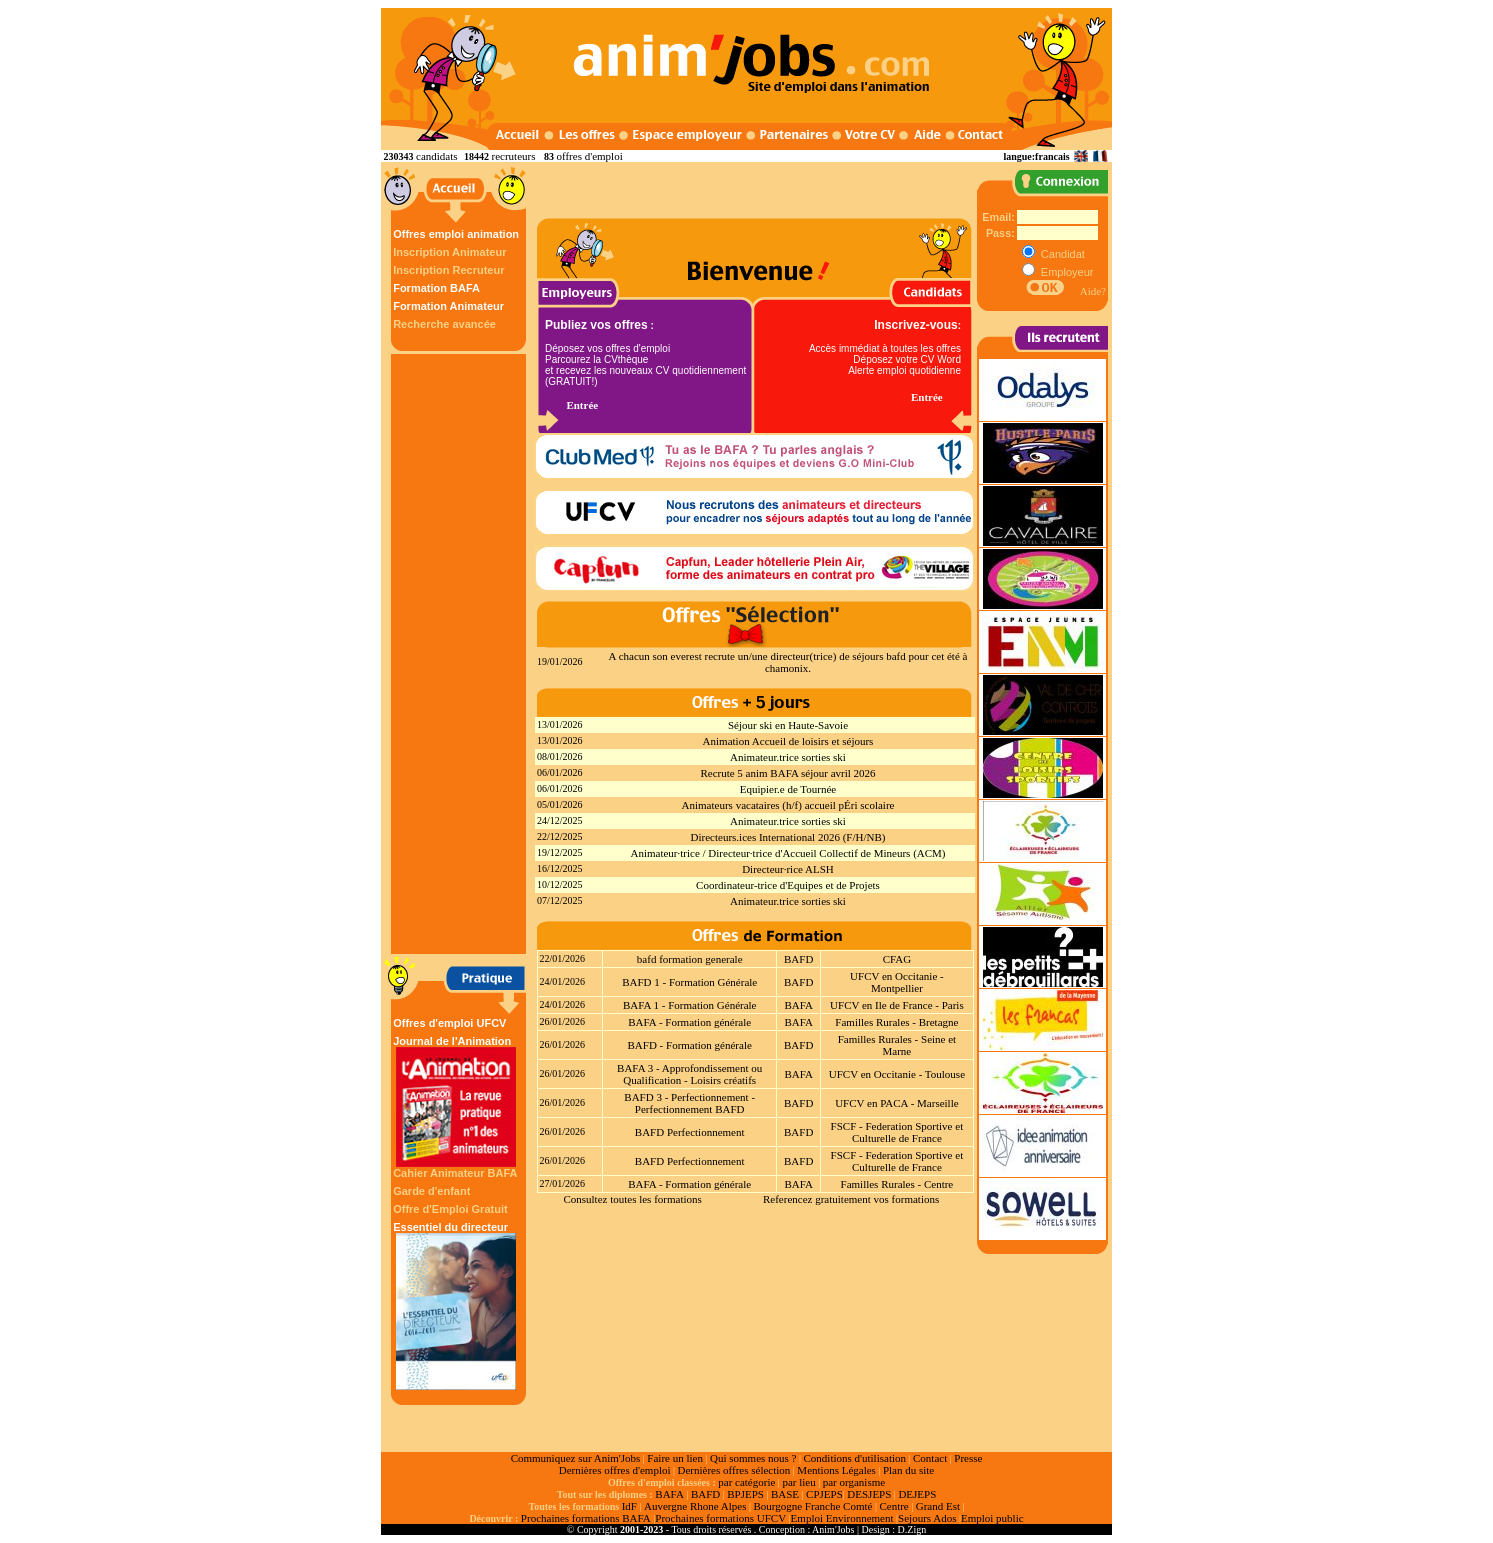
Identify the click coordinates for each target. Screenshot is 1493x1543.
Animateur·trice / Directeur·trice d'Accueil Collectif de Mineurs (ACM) (787, 853)
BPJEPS (745, 1494)
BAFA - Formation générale (689, 1022)
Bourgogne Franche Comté (812, 1506)
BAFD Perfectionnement (690, 1132)
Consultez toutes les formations (632, 1199)
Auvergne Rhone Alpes (695, 1506)
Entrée (582, 405)
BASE (785, 1494)
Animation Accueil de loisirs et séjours (788, 741)
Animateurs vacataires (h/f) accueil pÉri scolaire (788, 805)
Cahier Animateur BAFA (455, 1173)
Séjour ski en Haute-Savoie (788, 725)
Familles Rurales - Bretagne (896, 1022)
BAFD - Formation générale (690, 1045)
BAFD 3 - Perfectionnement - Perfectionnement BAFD (689, 1103)
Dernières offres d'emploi (615, 1470)
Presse (968, 1458)
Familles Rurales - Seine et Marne (897, 1045)
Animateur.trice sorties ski (788, 757)
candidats (437, 156)
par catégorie (746, 1482)
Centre (893, 1506)
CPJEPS (824, 1494)
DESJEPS (869, 1494)
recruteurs (514, 156)
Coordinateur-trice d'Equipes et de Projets (788, 885)
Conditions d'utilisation (854, 1458)
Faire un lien (675, 1458)
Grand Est (938, 1506)
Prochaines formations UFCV (720, 1518)
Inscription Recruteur (448, 270)
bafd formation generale (690, 959)
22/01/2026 (563, 958)
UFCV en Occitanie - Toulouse (897, 1074)
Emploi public (992, 1518)
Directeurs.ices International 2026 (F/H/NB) (788, 837)
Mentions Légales (836, 1470)
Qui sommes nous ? (753, 1458)
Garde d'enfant (431, 1191)
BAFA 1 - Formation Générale (690, 1005)
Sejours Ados (927, 1518)
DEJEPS (917, 1494)
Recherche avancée (444, 324)
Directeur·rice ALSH (788, 869)
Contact (930, 1458)
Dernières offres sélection (734, 1470)
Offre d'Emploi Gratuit (450, 1209)
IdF (629, 1506)
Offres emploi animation (456, 234)
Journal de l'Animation (456, 1101)
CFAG (897, 959)
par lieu (798, 1482)
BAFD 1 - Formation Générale (689, 982)
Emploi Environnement (842, 1518)
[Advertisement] (461, 654)
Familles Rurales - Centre (897, 1184)
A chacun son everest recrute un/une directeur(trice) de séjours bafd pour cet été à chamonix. (788, 662)
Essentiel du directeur (456, 1305)
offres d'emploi (589, 156)
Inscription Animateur (449, 252)
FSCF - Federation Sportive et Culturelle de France (897, 1132)
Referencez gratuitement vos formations (851, 1199)
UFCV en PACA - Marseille (896, 1103)
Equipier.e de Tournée (788, 789)
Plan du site (908, 1470)
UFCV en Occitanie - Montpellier (897, 982)
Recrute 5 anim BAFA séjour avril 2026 (787, 773)
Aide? (1093, 291)
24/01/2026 (563, 981)
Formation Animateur (448, 306)
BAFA (798, 1005)
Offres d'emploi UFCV (449, 1023)
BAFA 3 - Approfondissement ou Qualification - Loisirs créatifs (689, 1074)
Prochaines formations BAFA (586, 1518)
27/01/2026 (563, 1183)
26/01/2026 (563, 1021)
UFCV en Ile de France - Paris (897, 1005)
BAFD (798, 959)
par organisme (854, 1482)
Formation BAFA (436, 288)
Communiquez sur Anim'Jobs (576, 1458)
